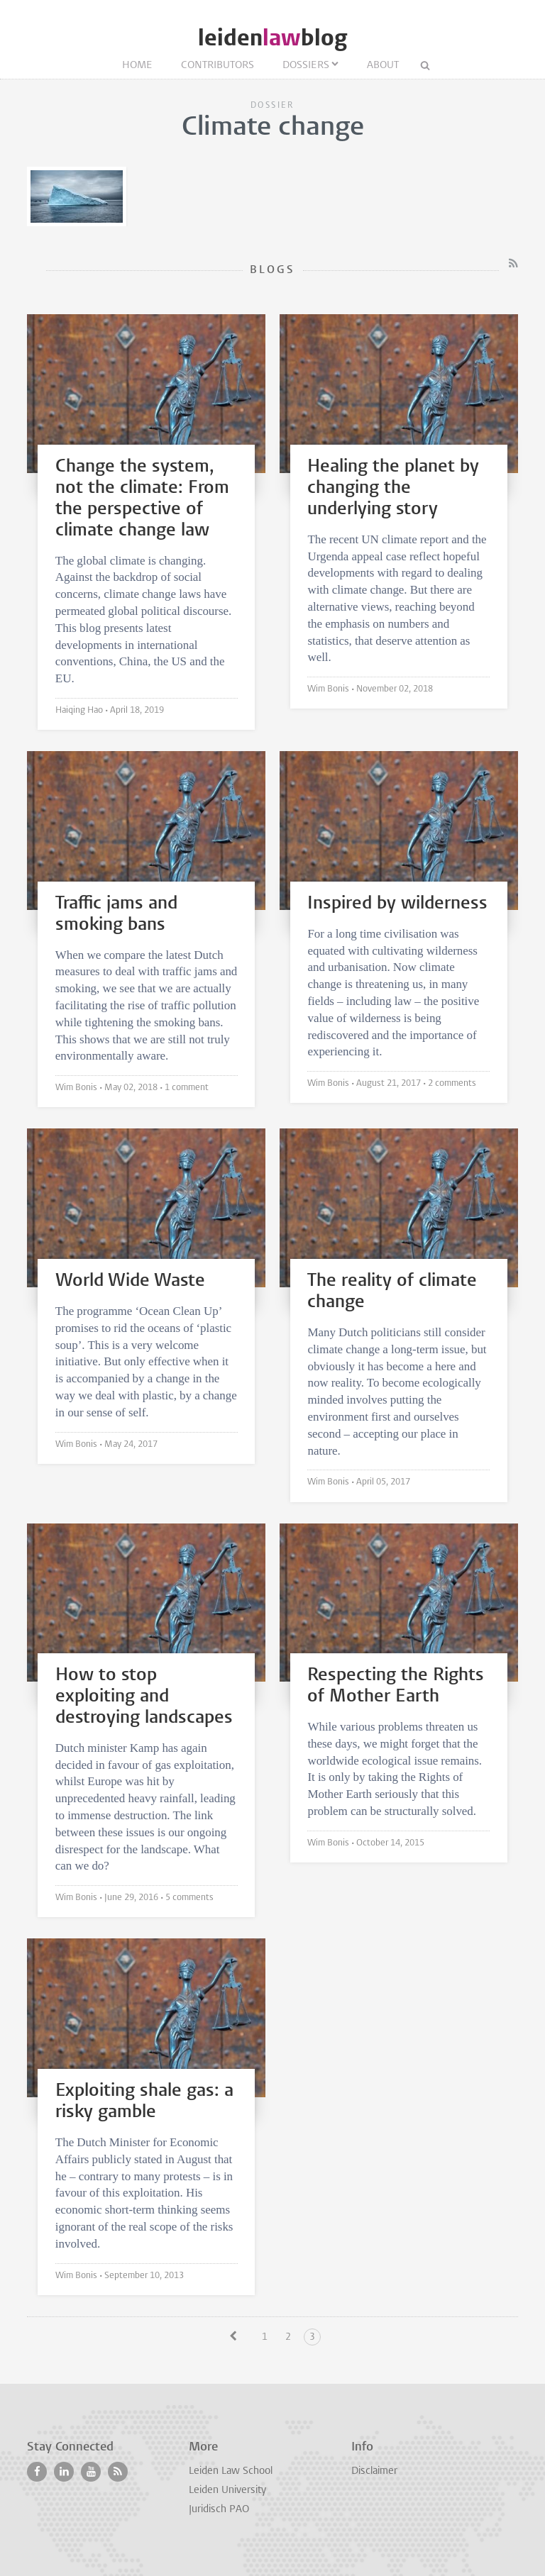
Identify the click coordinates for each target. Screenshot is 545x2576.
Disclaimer (374, 2471)
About (383, 65)
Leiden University (227, 2490)
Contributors (217, 65)
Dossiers (305, 65)
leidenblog (272, 38)
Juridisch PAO (219, 2509)
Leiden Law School (230, 2471)
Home (137, 65)
